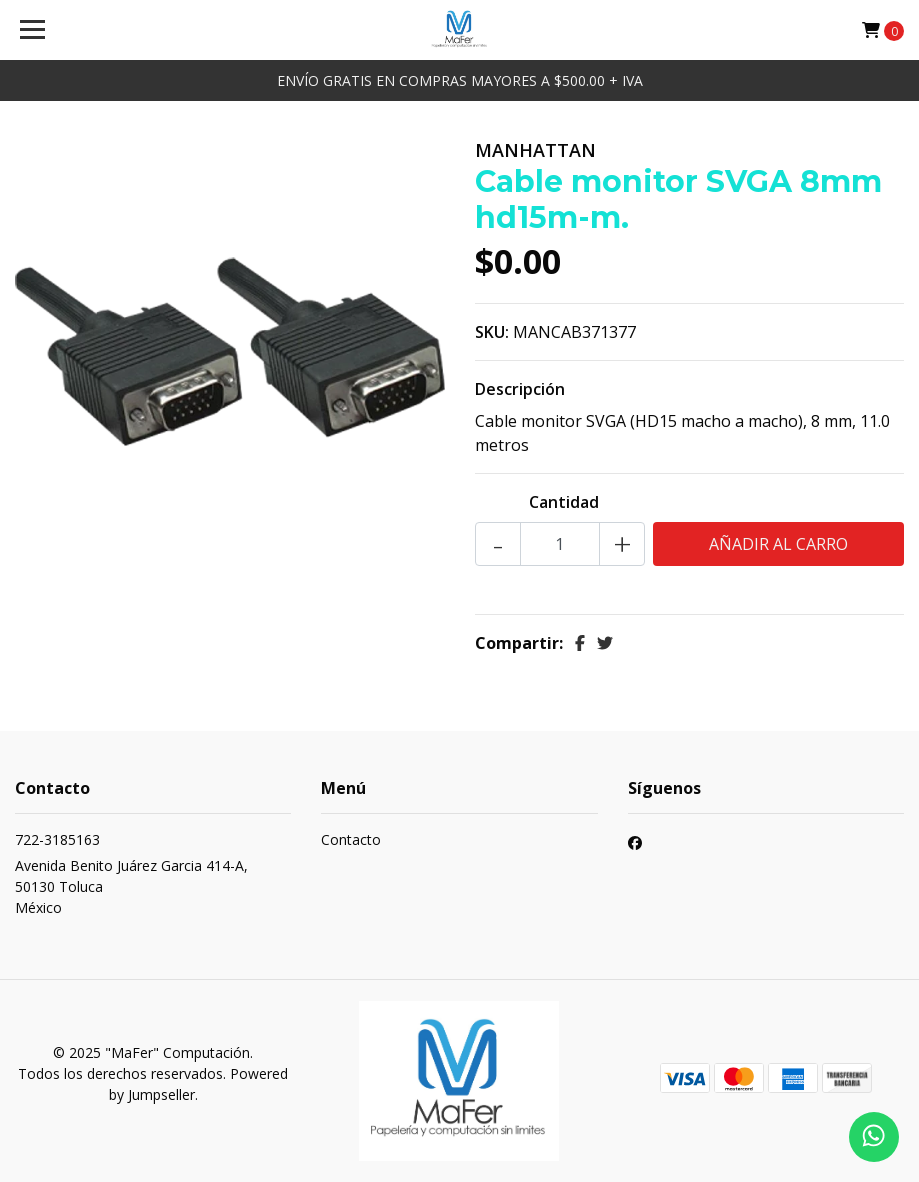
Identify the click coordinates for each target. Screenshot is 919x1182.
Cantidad (564, 502)
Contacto (351, 839)
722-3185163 (57, 839)
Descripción (520, 389)
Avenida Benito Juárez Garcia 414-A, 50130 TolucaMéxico (131, 886)
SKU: (492, 332)
